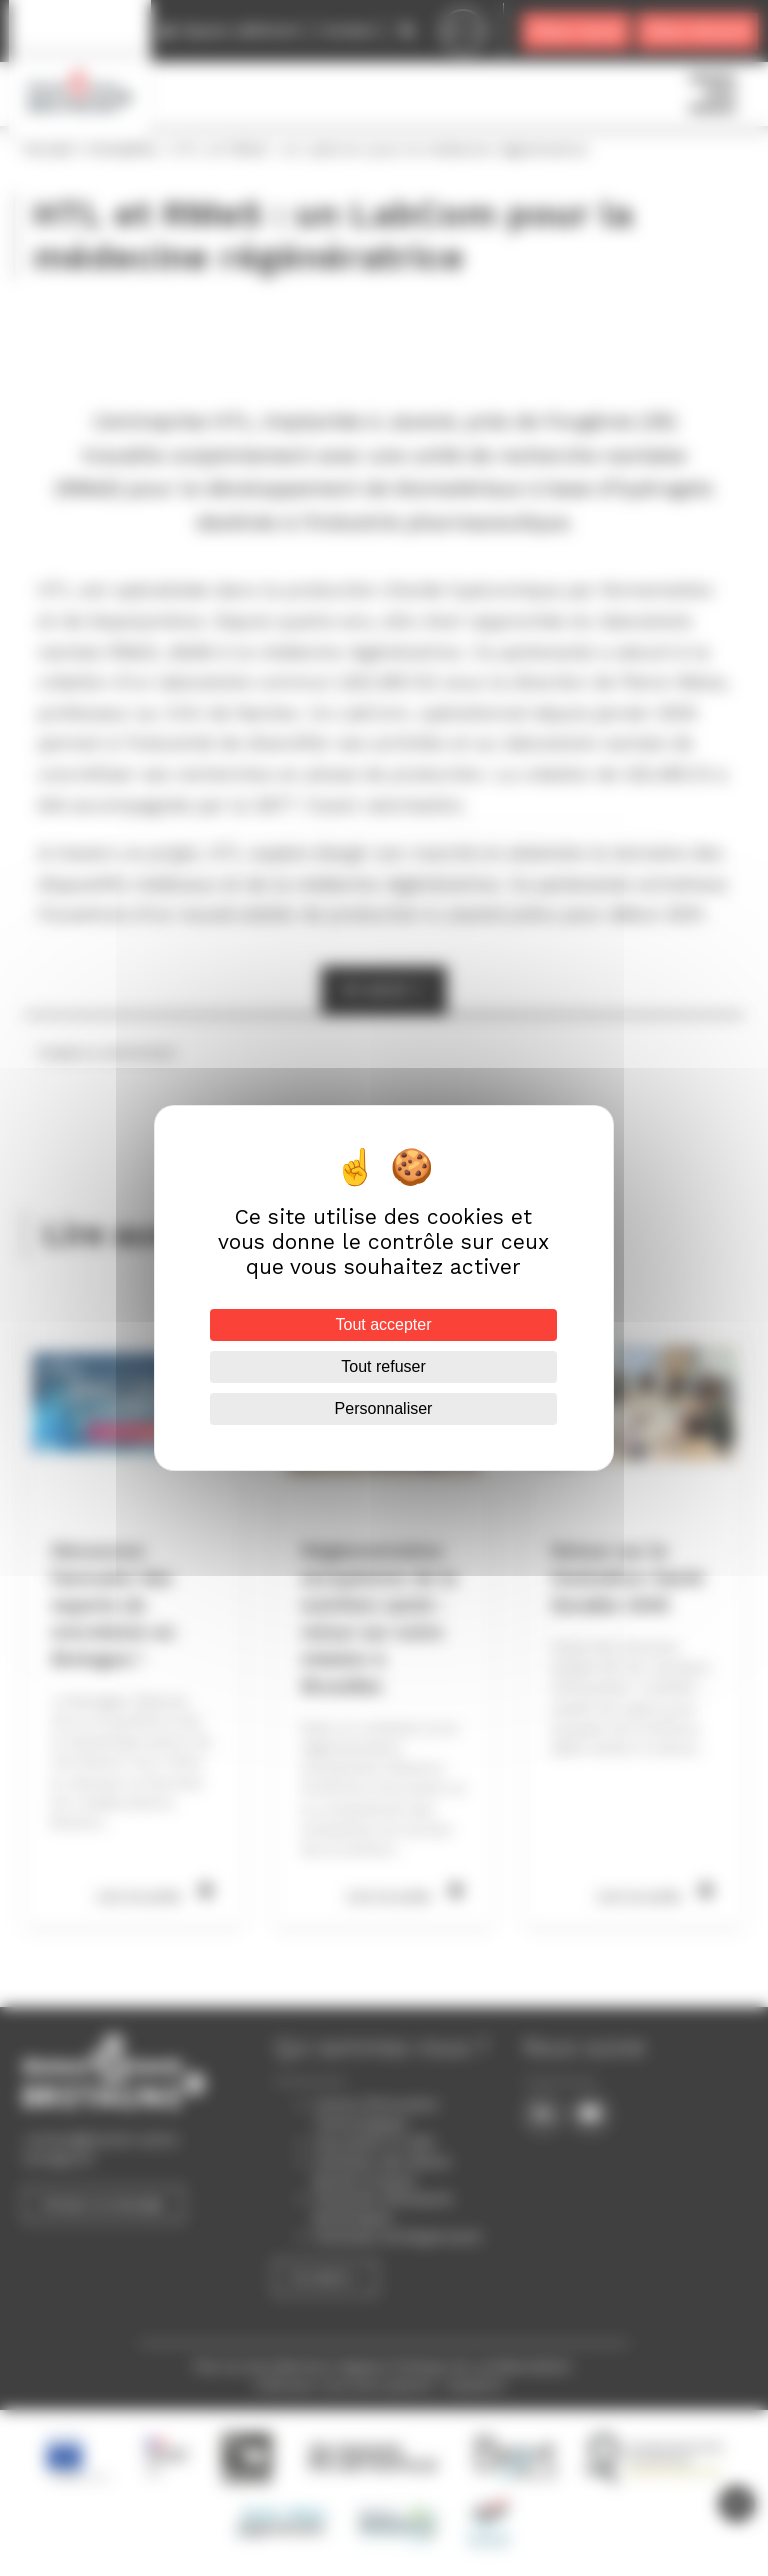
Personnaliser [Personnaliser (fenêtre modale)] (384, 1408)
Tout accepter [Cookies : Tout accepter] (384, 1324)
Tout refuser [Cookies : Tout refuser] (384, 1366)
